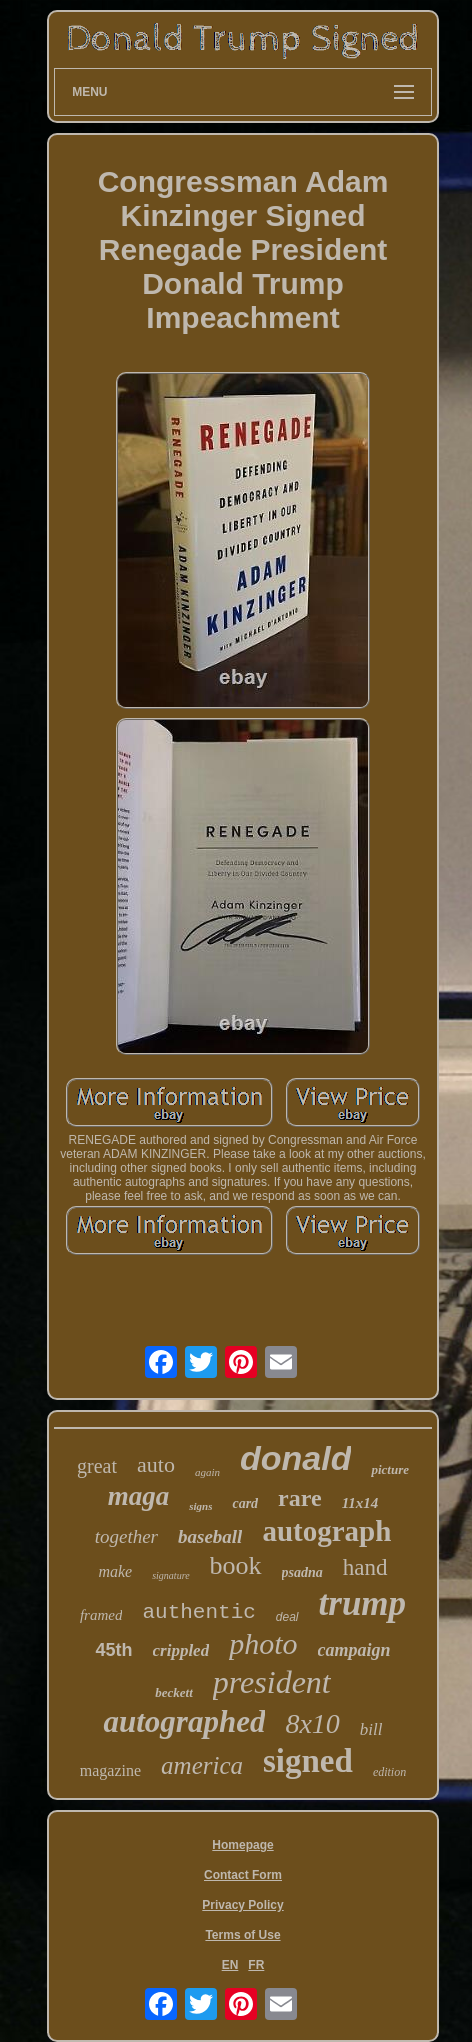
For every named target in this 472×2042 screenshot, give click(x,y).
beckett (174, 1692)
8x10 (312, 1723)
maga (139, 1496)
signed (308, 1761)
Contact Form (243, 1875)
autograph (326, 1531)
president (272, 1682)
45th (113, 1650)
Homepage (242, 1845)
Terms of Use (242, 1935)
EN (230, 1965)
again (207, 1472)
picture (390, 1469)
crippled (181, 1650)
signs (200, 1506)
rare (300, 1498)
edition (389, 1772)
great (97, 1466)
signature (170, 1575)
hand (365, 1567)
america (202, 1765)
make (115, 1571)
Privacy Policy (242, 1905)
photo (263, 1643)
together (126, 1536)
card (245, 1503)
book (236, 1565)
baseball (210, 1536)
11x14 (360, 1503)
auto (156, 1464)
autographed (184, 1721)
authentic (198, 1612)
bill (371, 1729)
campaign (354, 1650)
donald (295, 1458)
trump (363, 1603)
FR (256, 1965)
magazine (110, 1770)
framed (101, 1615)
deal (287, 1617)
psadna (302, 1572)
